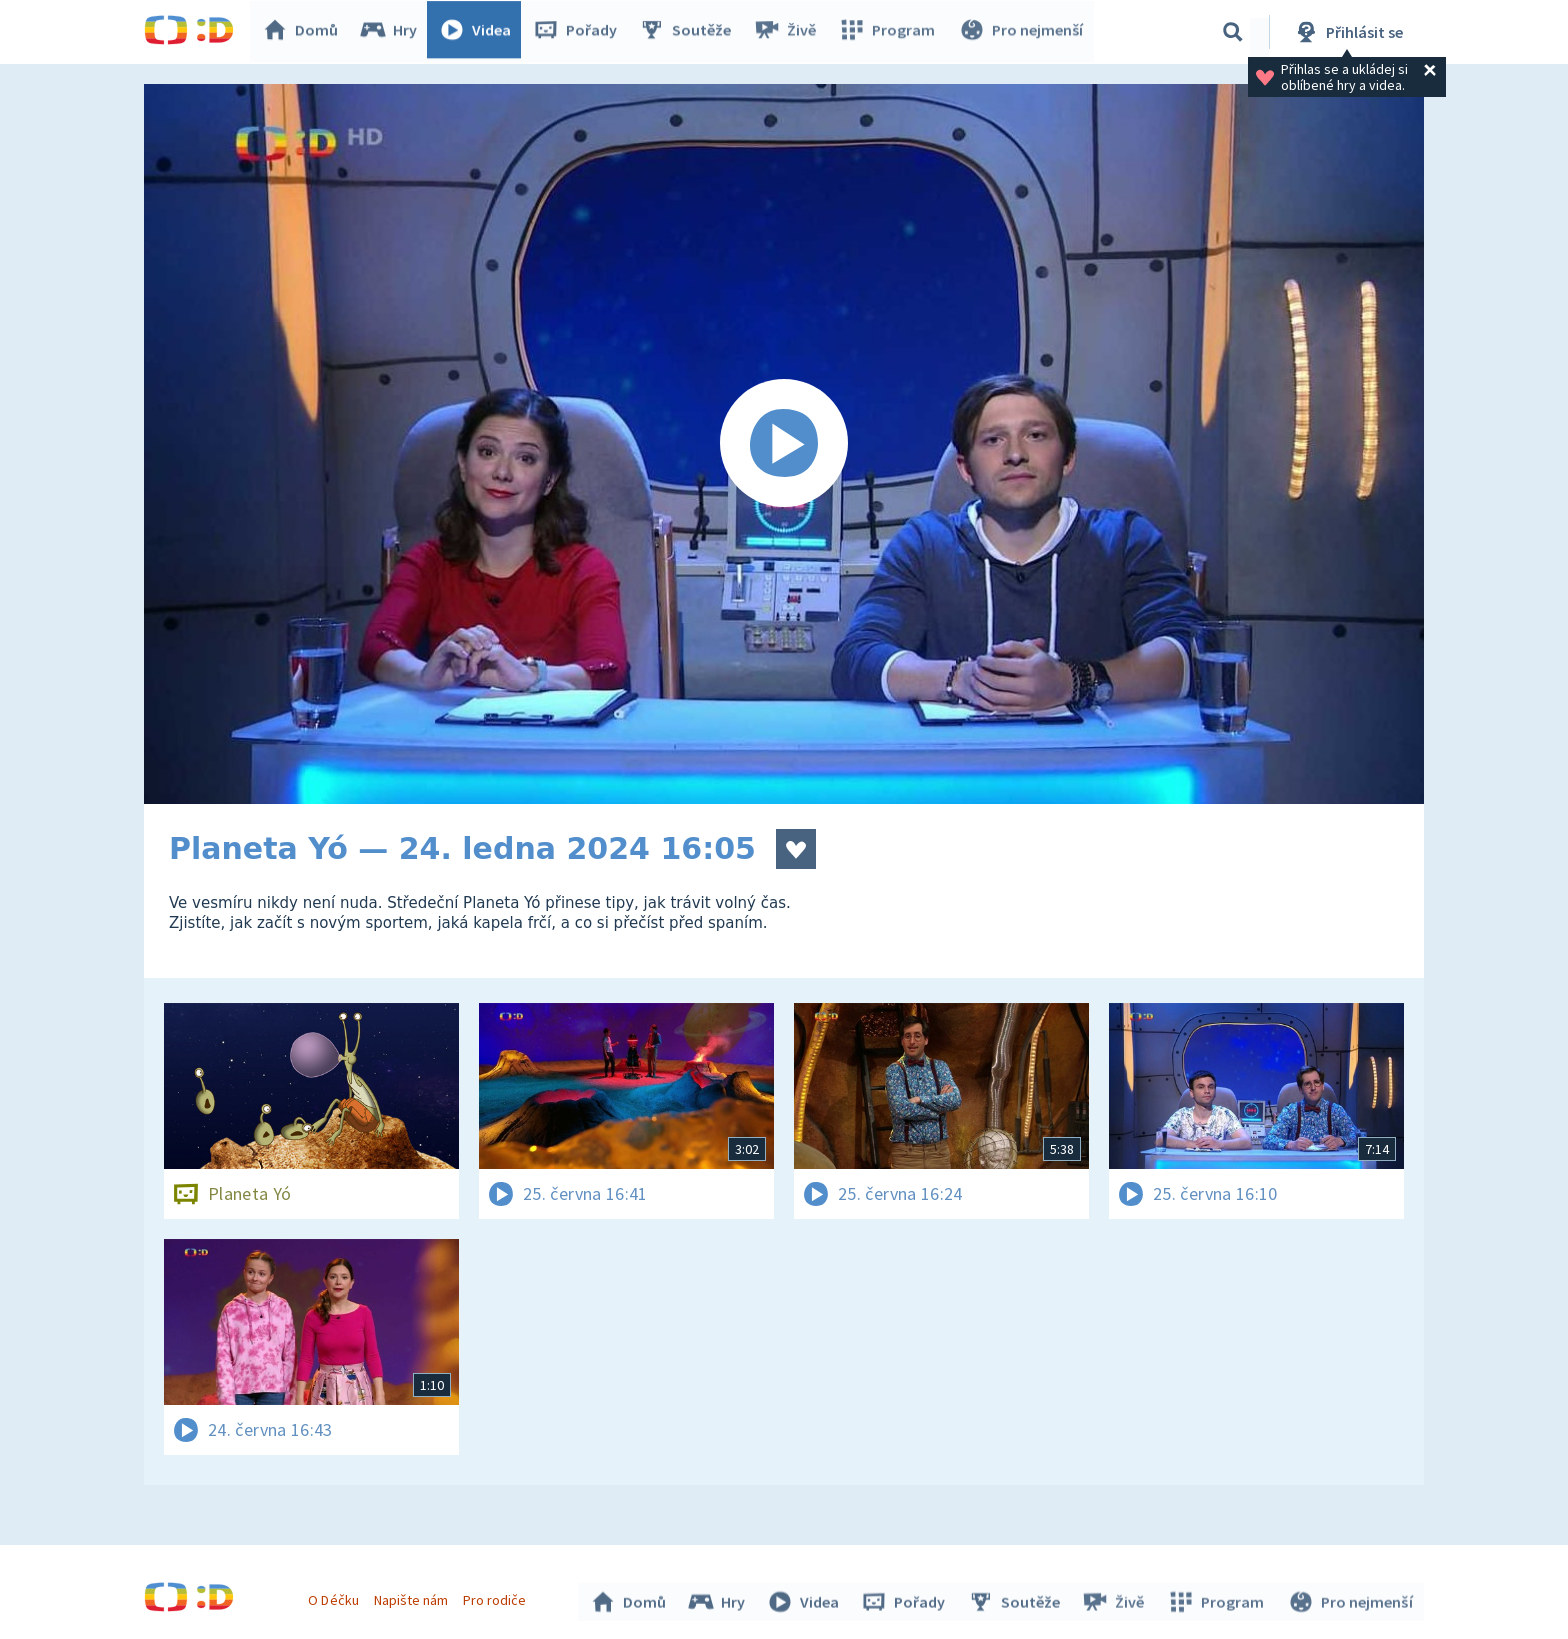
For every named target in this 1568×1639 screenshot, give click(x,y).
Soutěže (690, 32)
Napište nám (413, 1597)
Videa (480, 32)
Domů (305, 32)
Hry (393, 32)
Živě (789, 32)
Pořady (580, 32)
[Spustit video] (784, 444)
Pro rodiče (497, 1597)
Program (890, 32)
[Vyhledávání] (1233, 32)
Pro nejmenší (1022, 32)
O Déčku (336, 1597)
